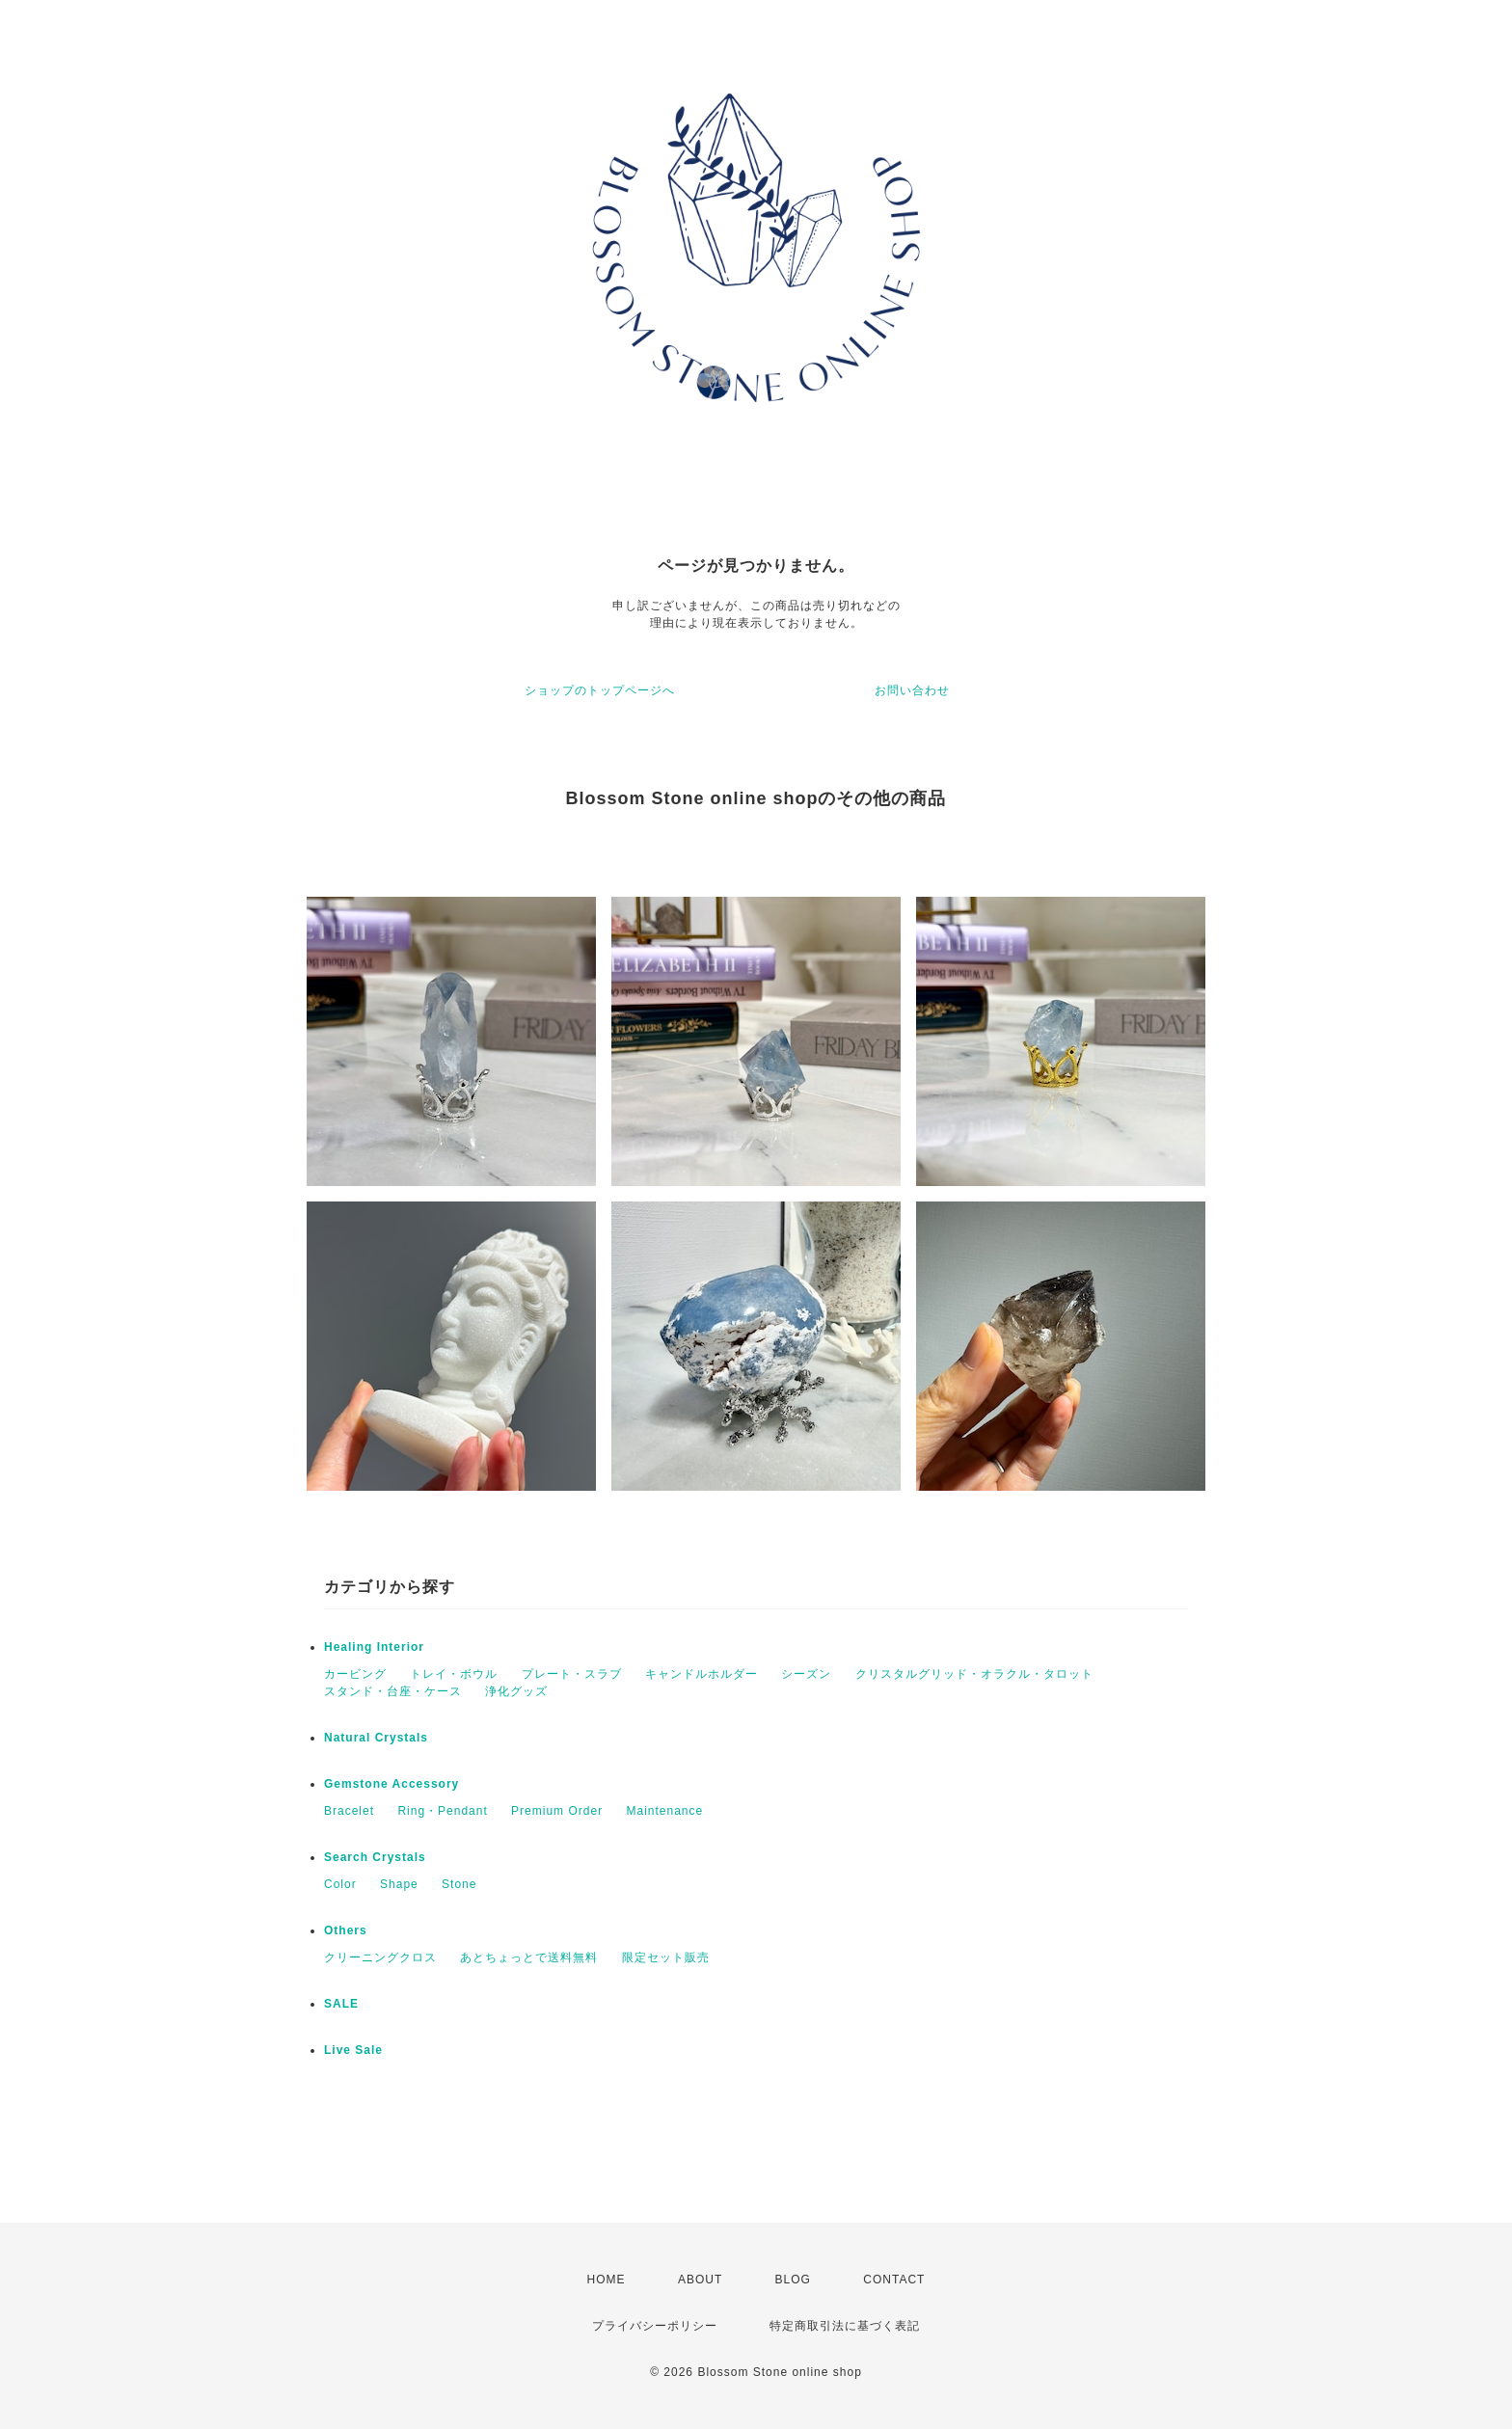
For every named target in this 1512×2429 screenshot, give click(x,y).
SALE (341, 2004)
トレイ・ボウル (454, 1674)
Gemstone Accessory (391, 1784)
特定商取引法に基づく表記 (845, 2326)
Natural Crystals (376, 1737)
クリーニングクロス (380, 1957)
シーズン (806, 1674)
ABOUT (700, 2279)
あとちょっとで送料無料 (529, 1957)
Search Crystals (375, 1857)
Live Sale (353, 2050)
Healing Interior (374, 1647)
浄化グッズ (516, 1691)
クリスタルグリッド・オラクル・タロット (974, 1674)
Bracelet (349, 1811)
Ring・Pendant (442, 1811)
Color (340, 1884)
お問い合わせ (912, 690)
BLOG (793, 2279)
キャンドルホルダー (701, 1674)
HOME (606, 2279)
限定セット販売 (666, 1957)
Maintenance (664, 1811)
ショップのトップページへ (600, 690)
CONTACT (894, 2279)
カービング (355, 1674)
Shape (399, 1884)
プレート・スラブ (572, 1674)
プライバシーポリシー (654, 2326)
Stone (459, 1884)
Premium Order (557, 1811)
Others (345, 1930)
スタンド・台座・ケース (393, 1691)
